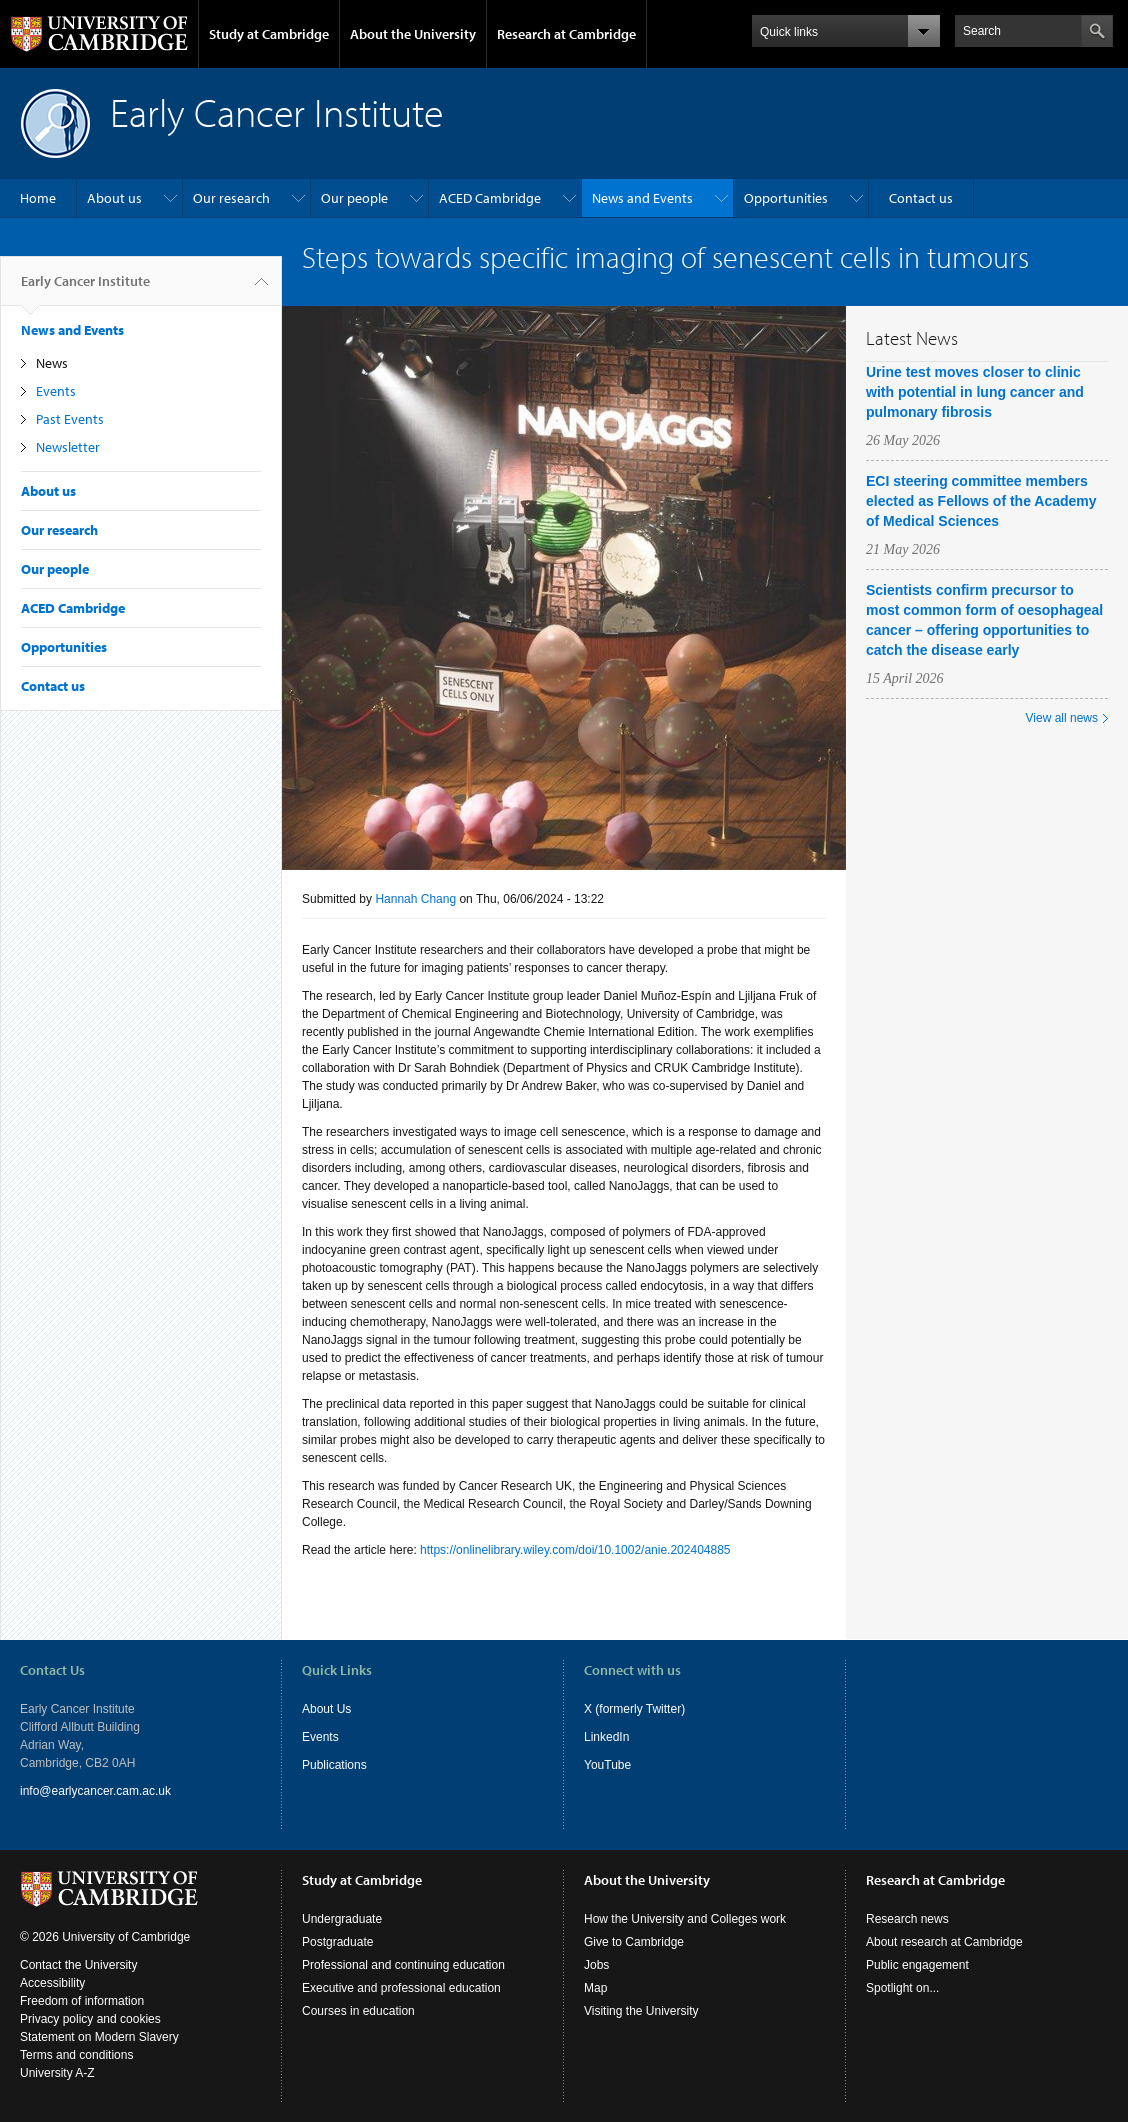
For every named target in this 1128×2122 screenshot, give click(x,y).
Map (595, 1988)
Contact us (921, 198)
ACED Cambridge (490, 198)
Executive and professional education (401, 1988)
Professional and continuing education (403, 1965)
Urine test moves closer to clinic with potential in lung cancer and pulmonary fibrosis (975, 392)
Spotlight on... (902, 1988)
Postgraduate (337, 1942)
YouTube (607, 1765)
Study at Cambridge (269, 34)
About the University (413, 34)
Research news (907, 1919)
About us (114, 198)
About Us (326, 1709)
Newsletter (68, 447)
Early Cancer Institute (85, 289)
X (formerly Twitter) (634, 1709)
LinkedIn (606, 1737)
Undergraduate (342, 1919)
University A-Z (57, 2073)
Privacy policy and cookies (90, 2019)
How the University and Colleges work (685, 1919)
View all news (1062, 718)
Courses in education (358, 2011)
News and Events (642, 198)
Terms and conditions (76, 2055)
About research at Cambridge (944, 1942)
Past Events (70, 419)
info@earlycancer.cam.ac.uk (95, 1791)
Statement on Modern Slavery (99, 2037)
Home (38, 198)
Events (56, 391)
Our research (231, 198)
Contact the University (78, 1965)
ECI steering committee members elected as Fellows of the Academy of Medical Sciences (981, 501)
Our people (354, 198)
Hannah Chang (415, 899)
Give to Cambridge (634, 1942)
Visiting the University (641, 2011)
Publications (334, 1765)
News (52, 363)
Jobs (596, 1965)
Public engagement (917, 1965)
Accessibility (52, 1983)
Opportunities (786, 198)
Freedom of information (82, 2001)
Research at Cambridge (566, 34)
